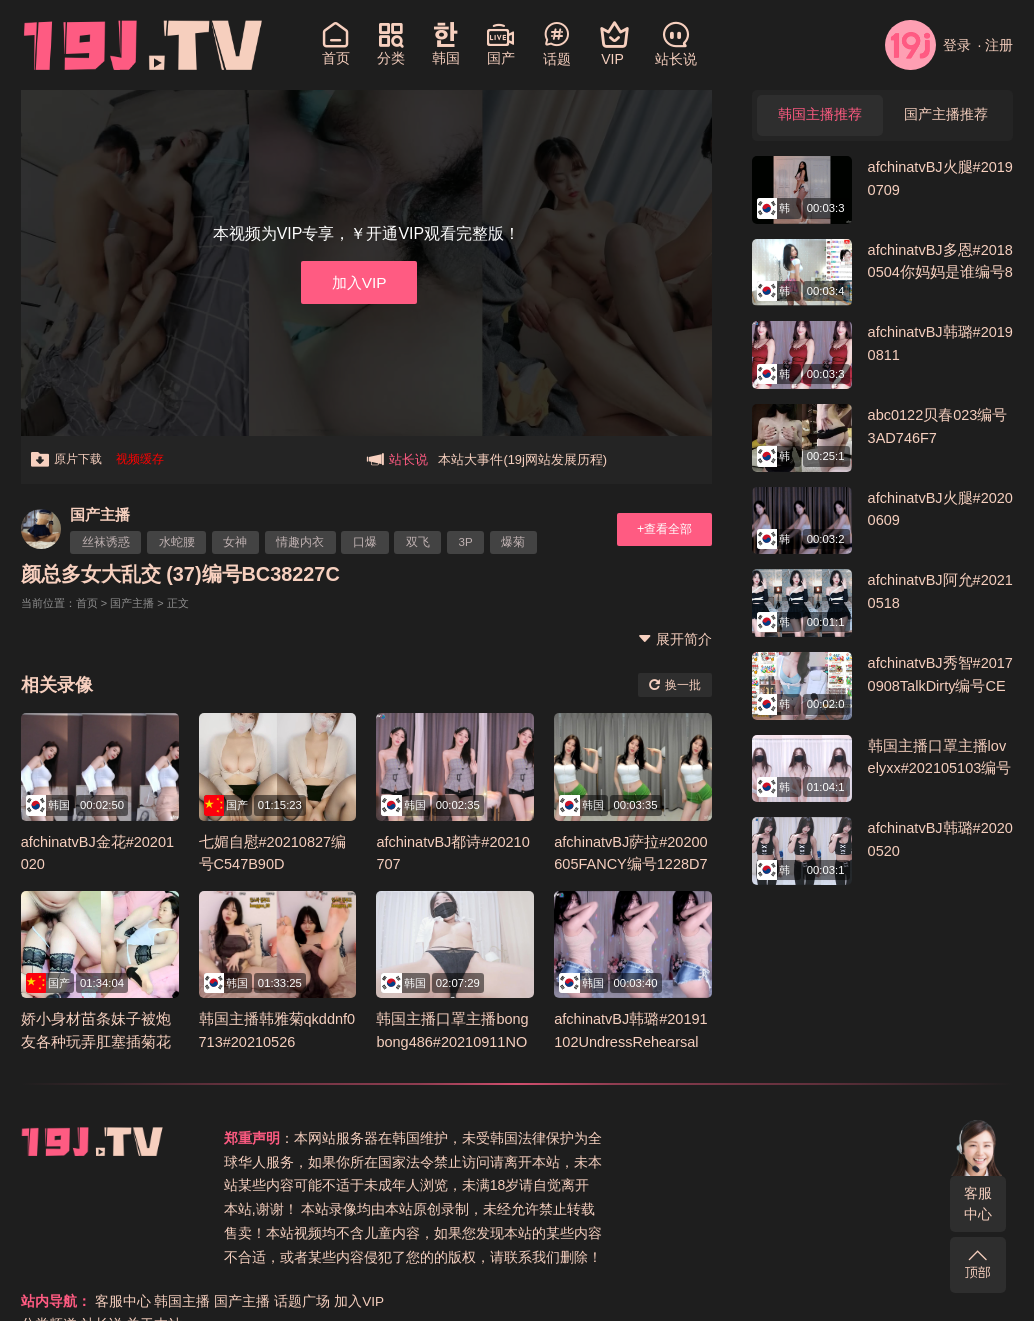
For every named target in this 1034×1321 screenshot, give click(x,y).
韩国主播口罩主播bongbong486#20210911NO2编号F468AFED (454, 1040)
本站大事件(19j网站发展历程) (522, 459)
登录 (927, 45)
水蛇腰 (178, 542)
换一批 (674, 684)
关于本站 (768, 1161)
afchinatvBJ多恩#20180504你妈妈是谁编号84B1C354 (938, 273)
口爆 (369, 542)
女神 (238, 542)
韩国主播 (796, 1137)
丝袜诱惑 (107, 542)
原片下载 (68, 459)
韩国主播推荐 (820, 116)
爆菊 (521, 542)
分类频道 (663, 1161)
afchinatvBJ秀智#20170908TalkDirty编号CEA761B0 (938, 686)
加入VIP (359, 281)
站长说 (716, 1161)
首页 (87, 603)
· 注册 (996, 45)
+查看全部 (662, 528)
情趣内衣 (304, 542)
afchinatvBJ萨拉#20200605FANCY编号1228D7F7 (632, 863)
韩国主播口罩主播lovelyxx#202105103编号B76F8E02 (937, 769)
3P (472, 542)
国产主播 (101, 514)
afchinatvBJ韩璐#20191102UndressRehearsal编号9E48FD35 (632, 1040)
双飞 (423, 542)
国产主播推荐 (946, 116)
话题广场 (916, 1137)
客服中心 (978, 1203)
